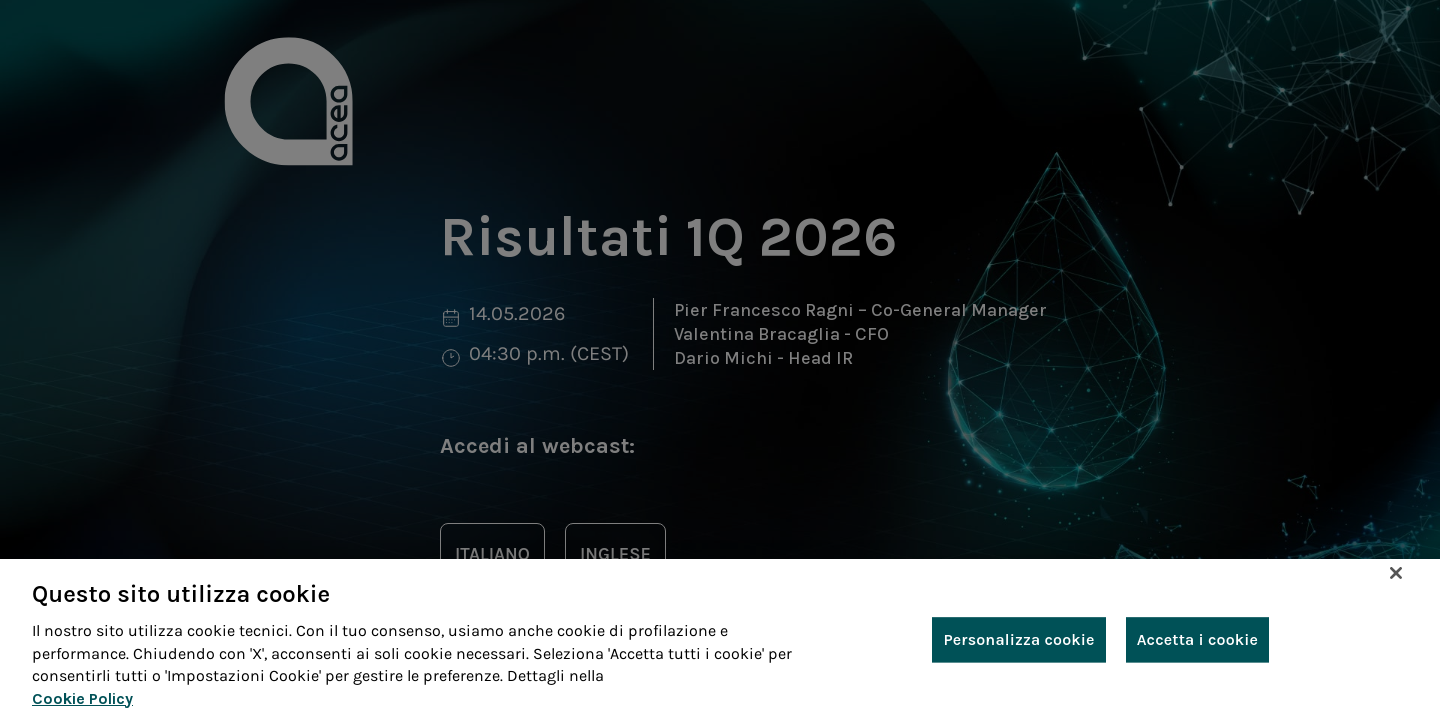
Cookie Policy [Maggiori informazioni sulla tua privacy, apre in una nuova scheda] (82, 698)
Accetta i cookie (1198, 639)
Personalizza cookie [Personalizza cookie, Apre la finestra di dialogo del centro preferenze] (1018, 639)
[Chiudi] (1396, 573)
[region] (720, 639)
